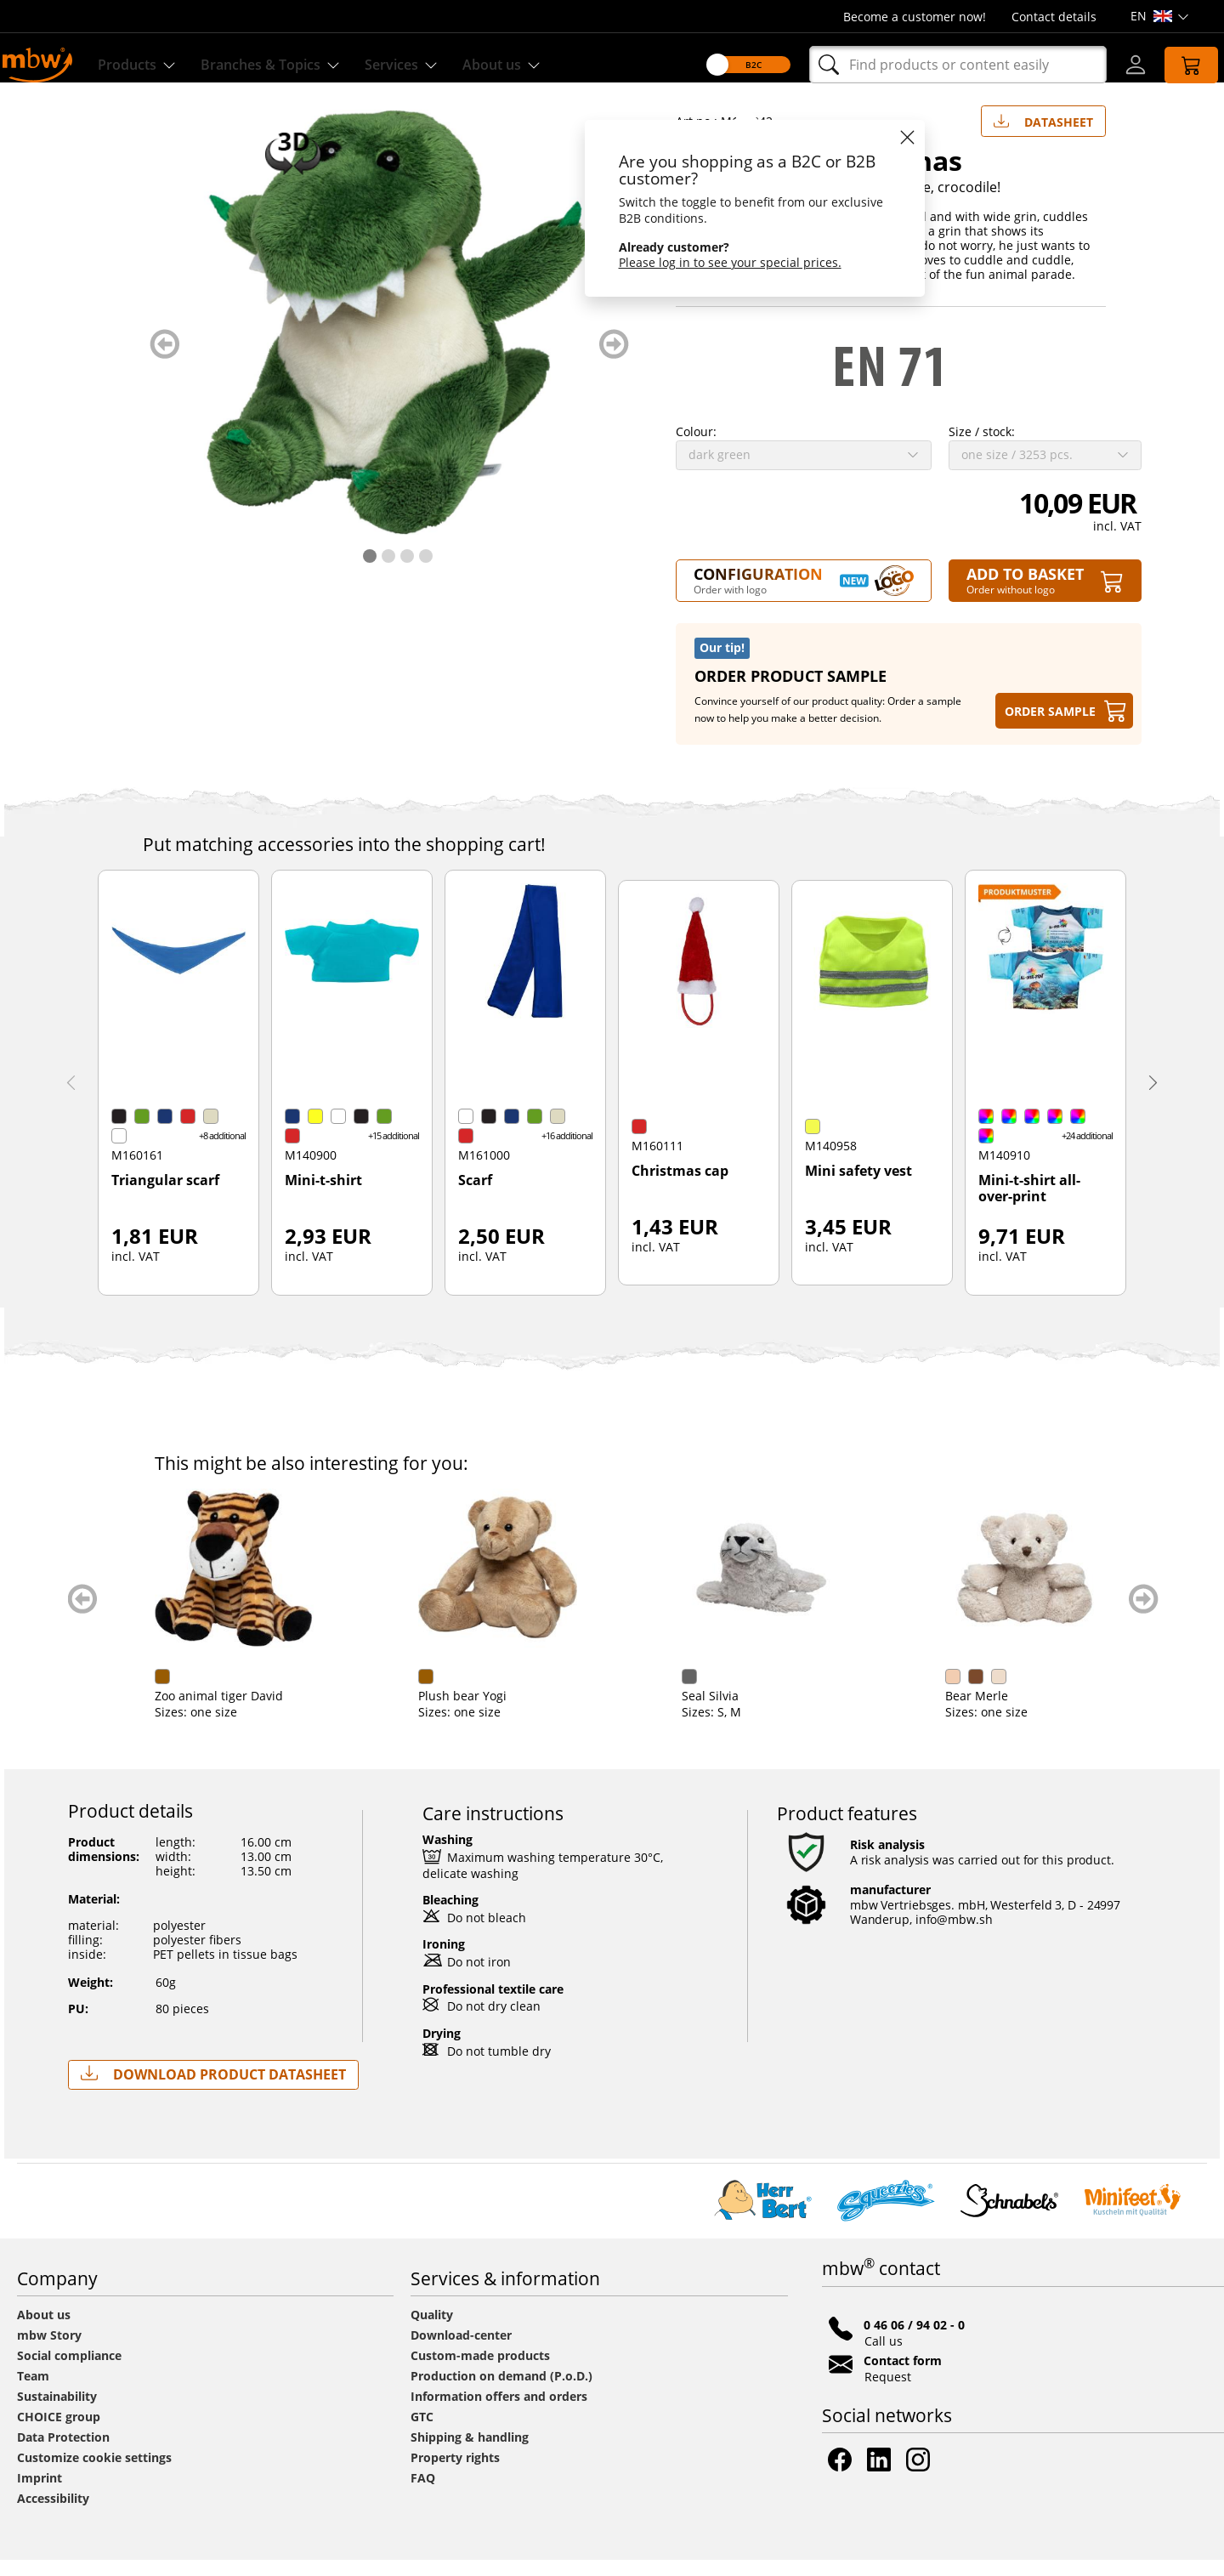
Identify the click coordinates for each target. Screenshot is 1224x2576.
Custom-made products (482, 2371)
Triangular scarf (165, 1197)
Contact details (1054, 17)
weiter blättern (614, 360)
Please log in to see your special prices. (713, 262)
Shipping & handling (470, 2453)
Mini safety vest (858, 1187)
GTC (422, 2433)
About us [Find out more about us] (540, 65)
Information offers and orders (499, 2412)
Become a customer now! (914, 17)
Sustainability (57, 2412)
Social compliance (69, 2371)
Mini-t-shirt (323, 1197)
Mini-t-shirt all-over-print (1029, 1205)
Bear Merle (976, 1712)
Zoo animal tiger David (219, 1712)
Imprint (39, 2494)
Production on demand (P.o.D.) (501, 2392)
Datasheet (1043, 134)
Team (33, 2392)
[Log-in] (1118, 64)
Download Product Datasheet (213, 2090)
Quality (432, 2331)
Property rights (455, 2473)
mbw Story (49, 2351)
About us (44, 2331)
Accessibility (53, 2514)
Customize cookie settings (94, 2473)
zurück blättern (164, 360)
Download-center (461, 2351)
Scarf (475, 1197)
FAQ (423, 2494)
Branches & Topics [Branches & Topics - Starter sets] (291, 65)
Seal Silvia (710, 1712)
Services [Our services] (433, 65)
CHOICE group (58, 2433)
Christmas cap (680, 1187)
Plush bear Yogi (462, 1712)
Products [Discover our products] (147, 65)
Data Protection (63, 2453)
